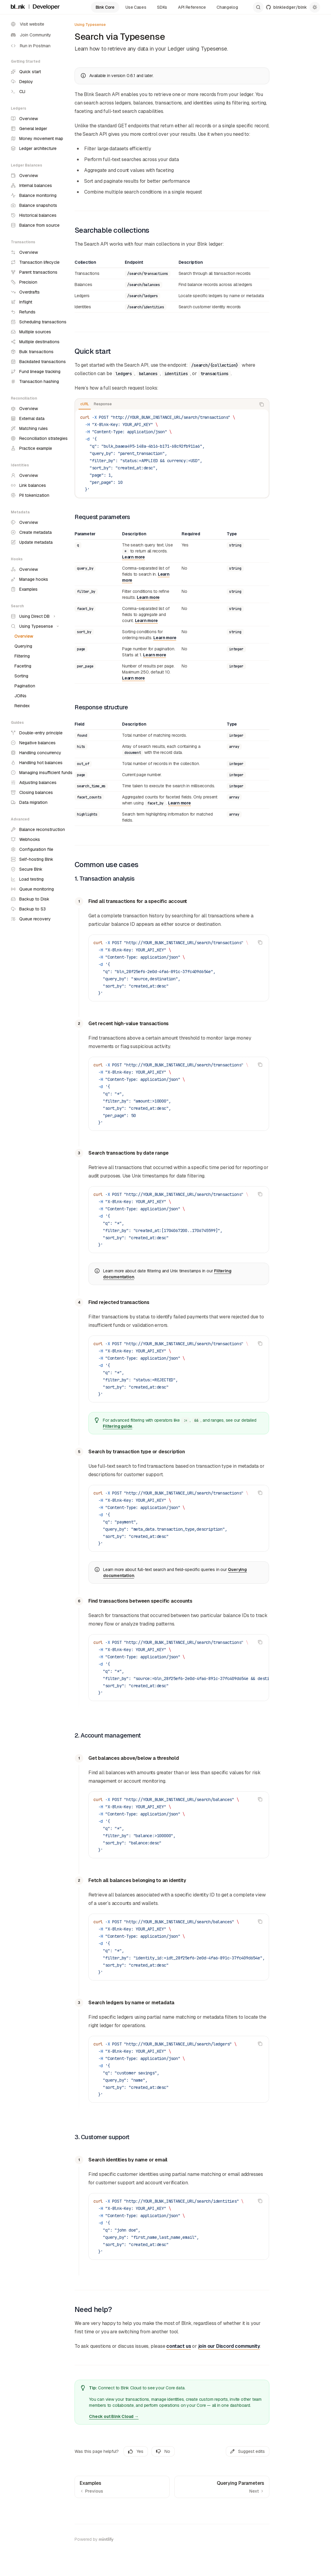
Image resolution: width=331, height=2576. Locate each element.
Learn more (133, 557)
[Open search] (258, 7)
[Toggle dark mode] (314, 7)
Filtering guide (117, 1426)
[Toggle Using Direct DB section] (32, 616)
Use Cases (135, 7)
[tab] (84, 404)
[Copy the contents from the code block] (261, 404)
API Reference (192, 7)
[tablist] (165, 404)
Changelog (227, 7)
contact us (178, 2346)
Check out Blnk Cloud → (114, 2416)
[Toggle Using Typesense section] (34, 626)
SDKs (162, 7)
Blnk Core (105, 7)
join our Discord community (229, 2346)
